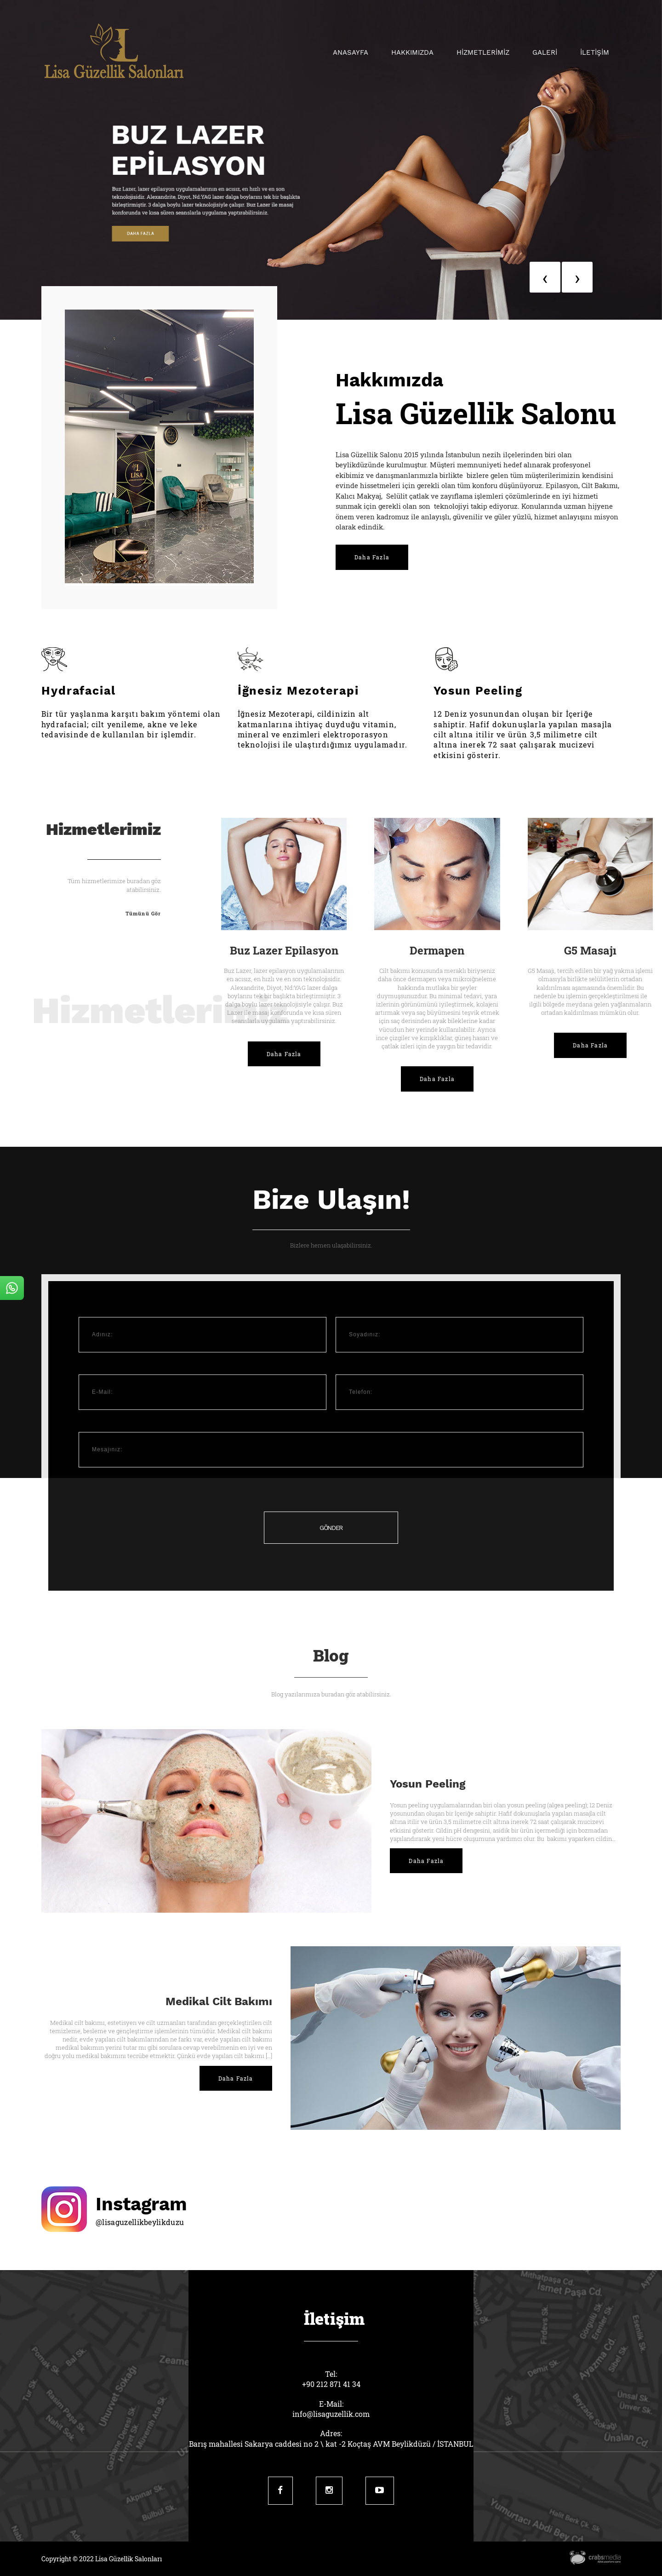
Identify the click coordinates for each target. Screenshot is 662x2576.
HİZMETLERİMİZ (483, 52)
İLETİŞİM (594, 52)
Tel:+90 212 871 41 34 (331, 2379)
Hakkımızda (412, 52)
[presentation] (545, 277)
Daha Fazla (371, 557)
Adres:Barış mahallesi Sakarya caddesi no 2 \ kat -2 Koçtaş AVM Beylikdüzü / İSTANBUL (331, 2438)
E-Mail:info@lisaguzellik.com (331, 2409)
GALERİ (544, 52)
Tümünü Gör (143, 913)
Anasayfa (350, 52)
